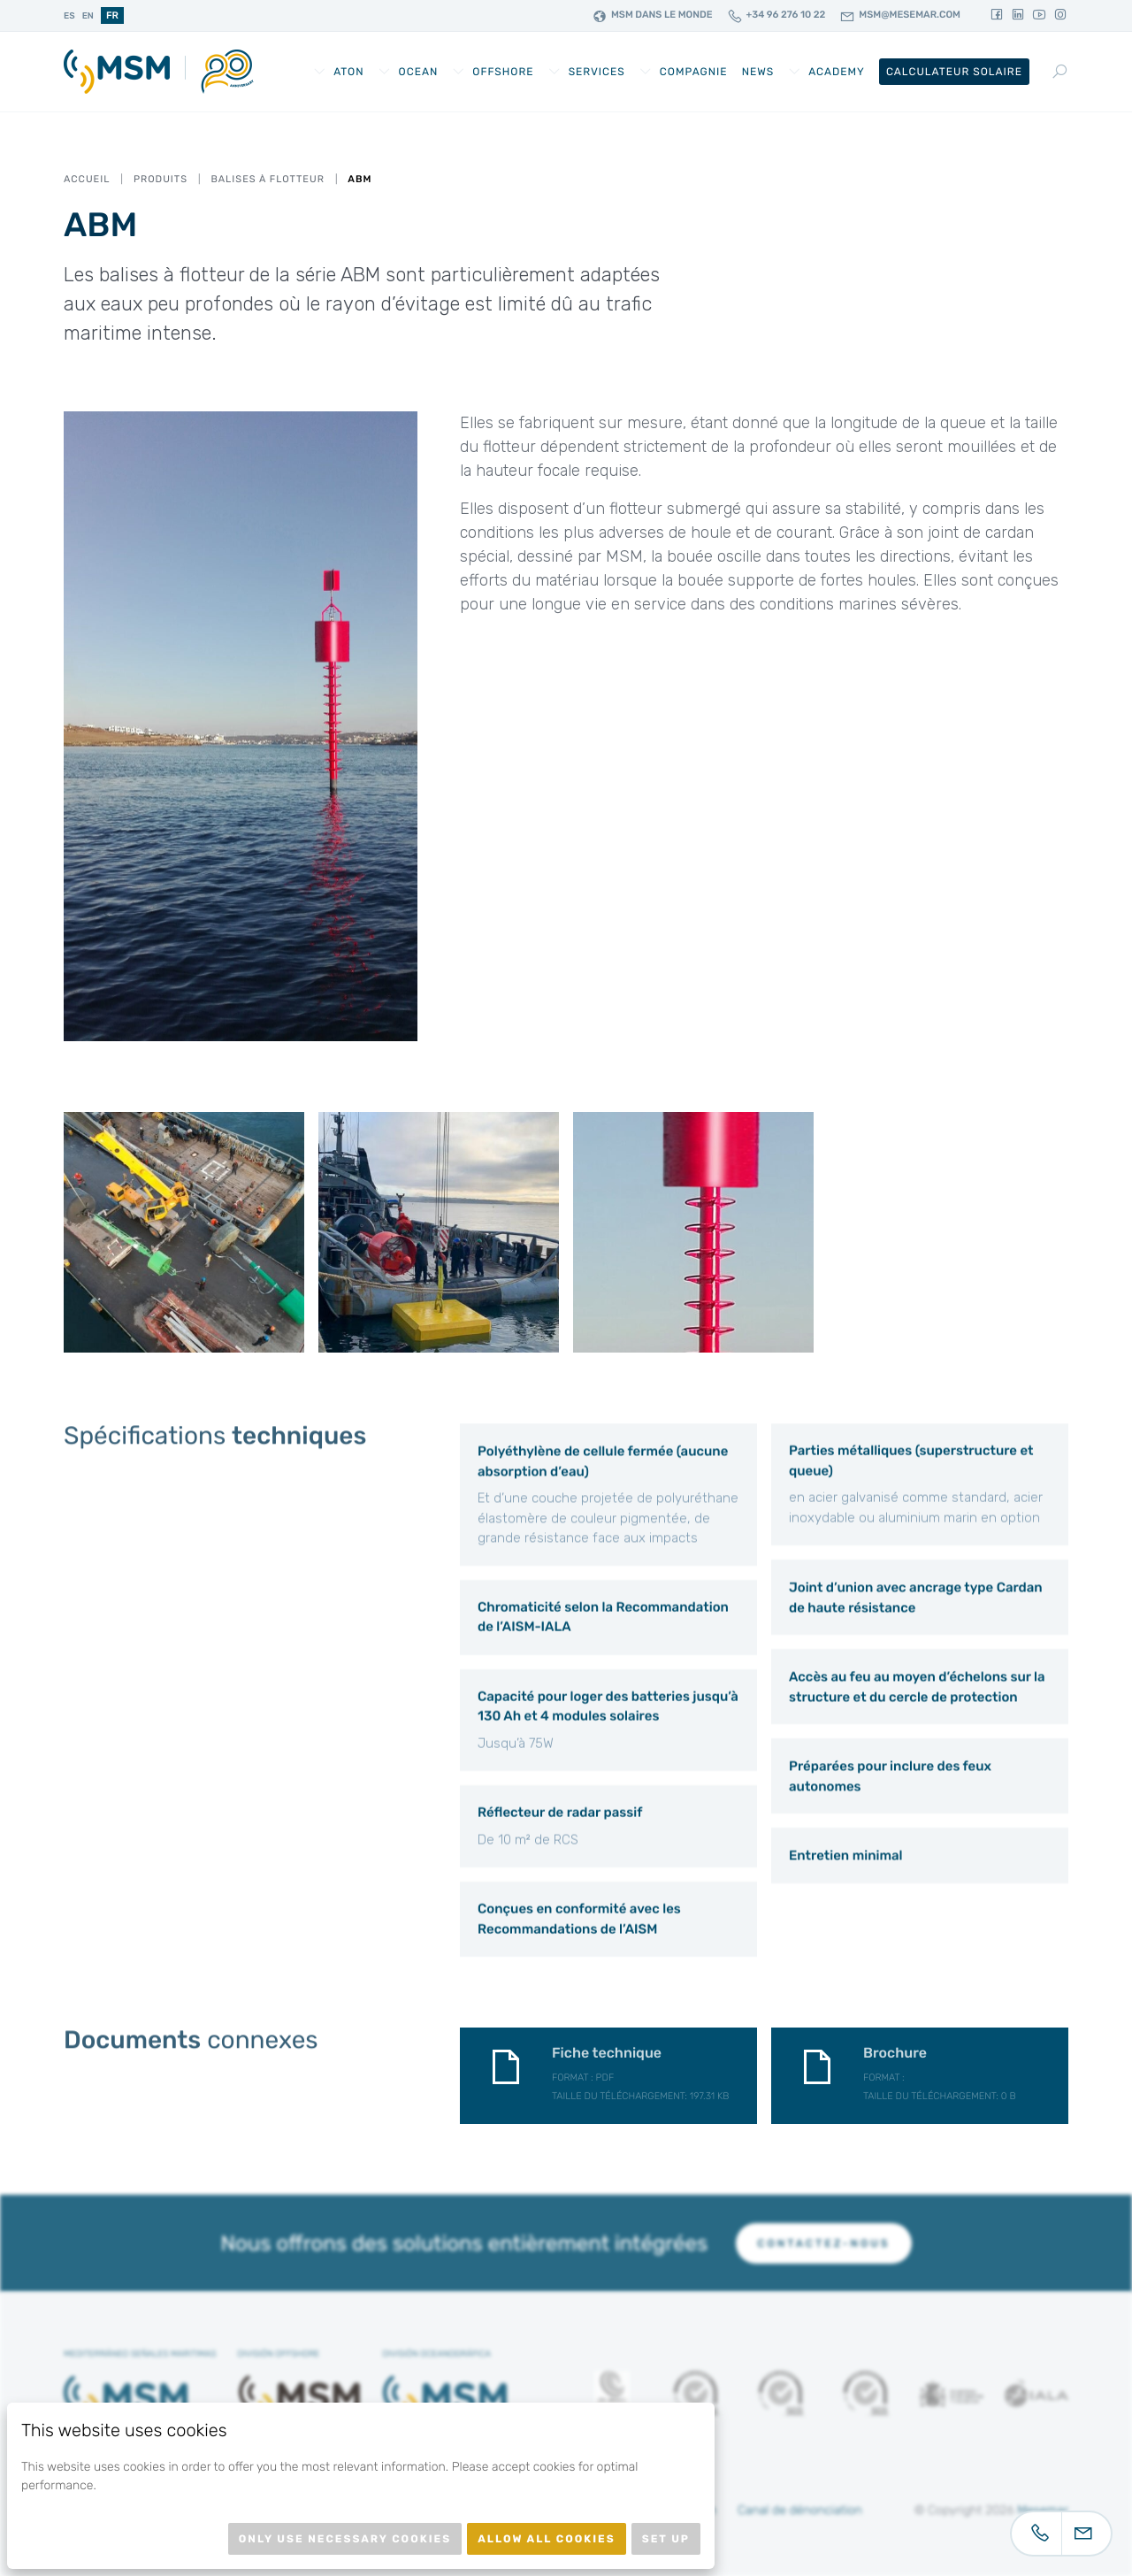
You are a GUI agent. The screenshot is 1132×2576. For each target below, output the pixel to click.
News (758, 71)
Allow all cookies (547, 2539)
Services (597, 71)
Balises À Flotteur (267, 179)
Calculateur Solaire (954, 71)
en (88, 16)
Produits (160, 179)
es (69, 16)
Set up (666, 2539)
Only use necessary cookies (345, 2539)
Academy (836, 71)
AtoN (348, 71)
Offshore (502, 71)
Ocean (419, 71)
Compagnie (694, 71)
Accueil (87, 179)
